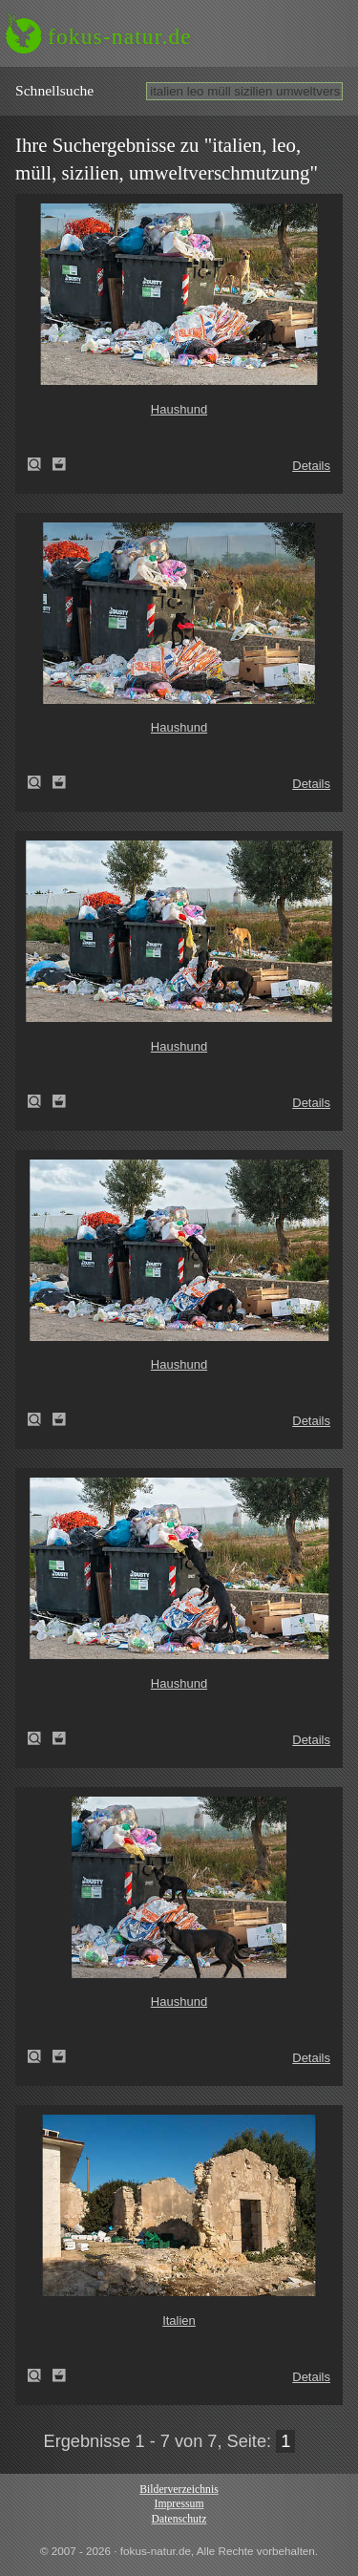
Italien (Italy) (40, 2375)
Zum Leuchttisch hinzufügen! (59, 464)
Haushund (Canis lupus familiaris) (40, 464)
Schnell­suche (54, 90)
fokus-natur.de (120, 36)
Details (311, 465)
